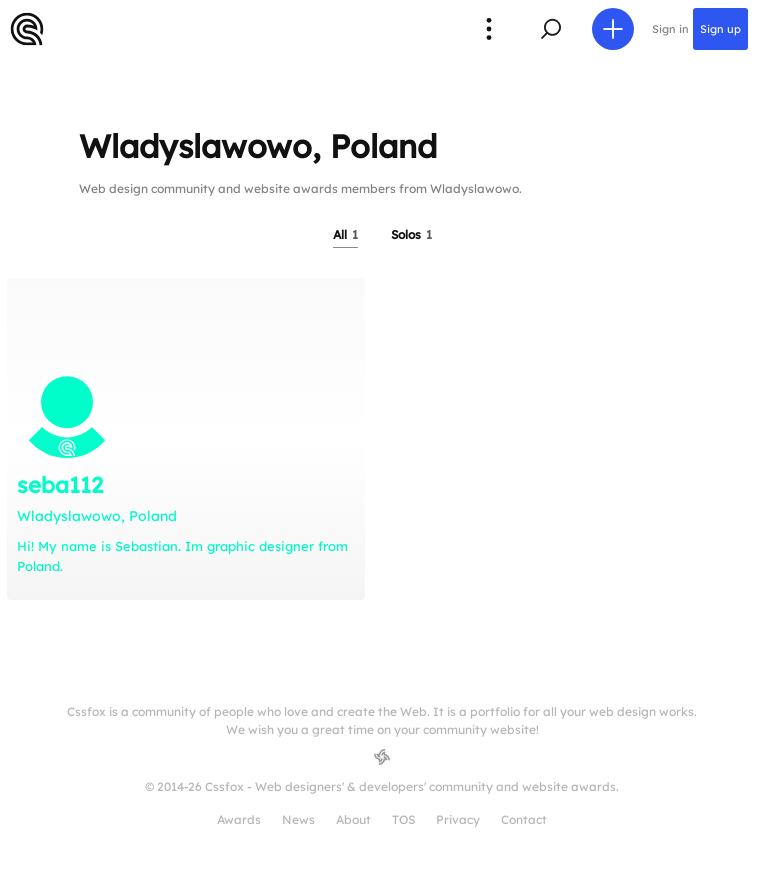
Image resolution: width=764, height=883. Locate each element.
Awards (239, 819)
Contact (524, 819)
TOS (403, 819)
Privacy (458, 819)
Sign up (720, 29)
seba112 (60, 485)
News (298, 819)
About (353, 819)
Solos (411, 234)
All (345, 234)
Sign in (670, 29)
